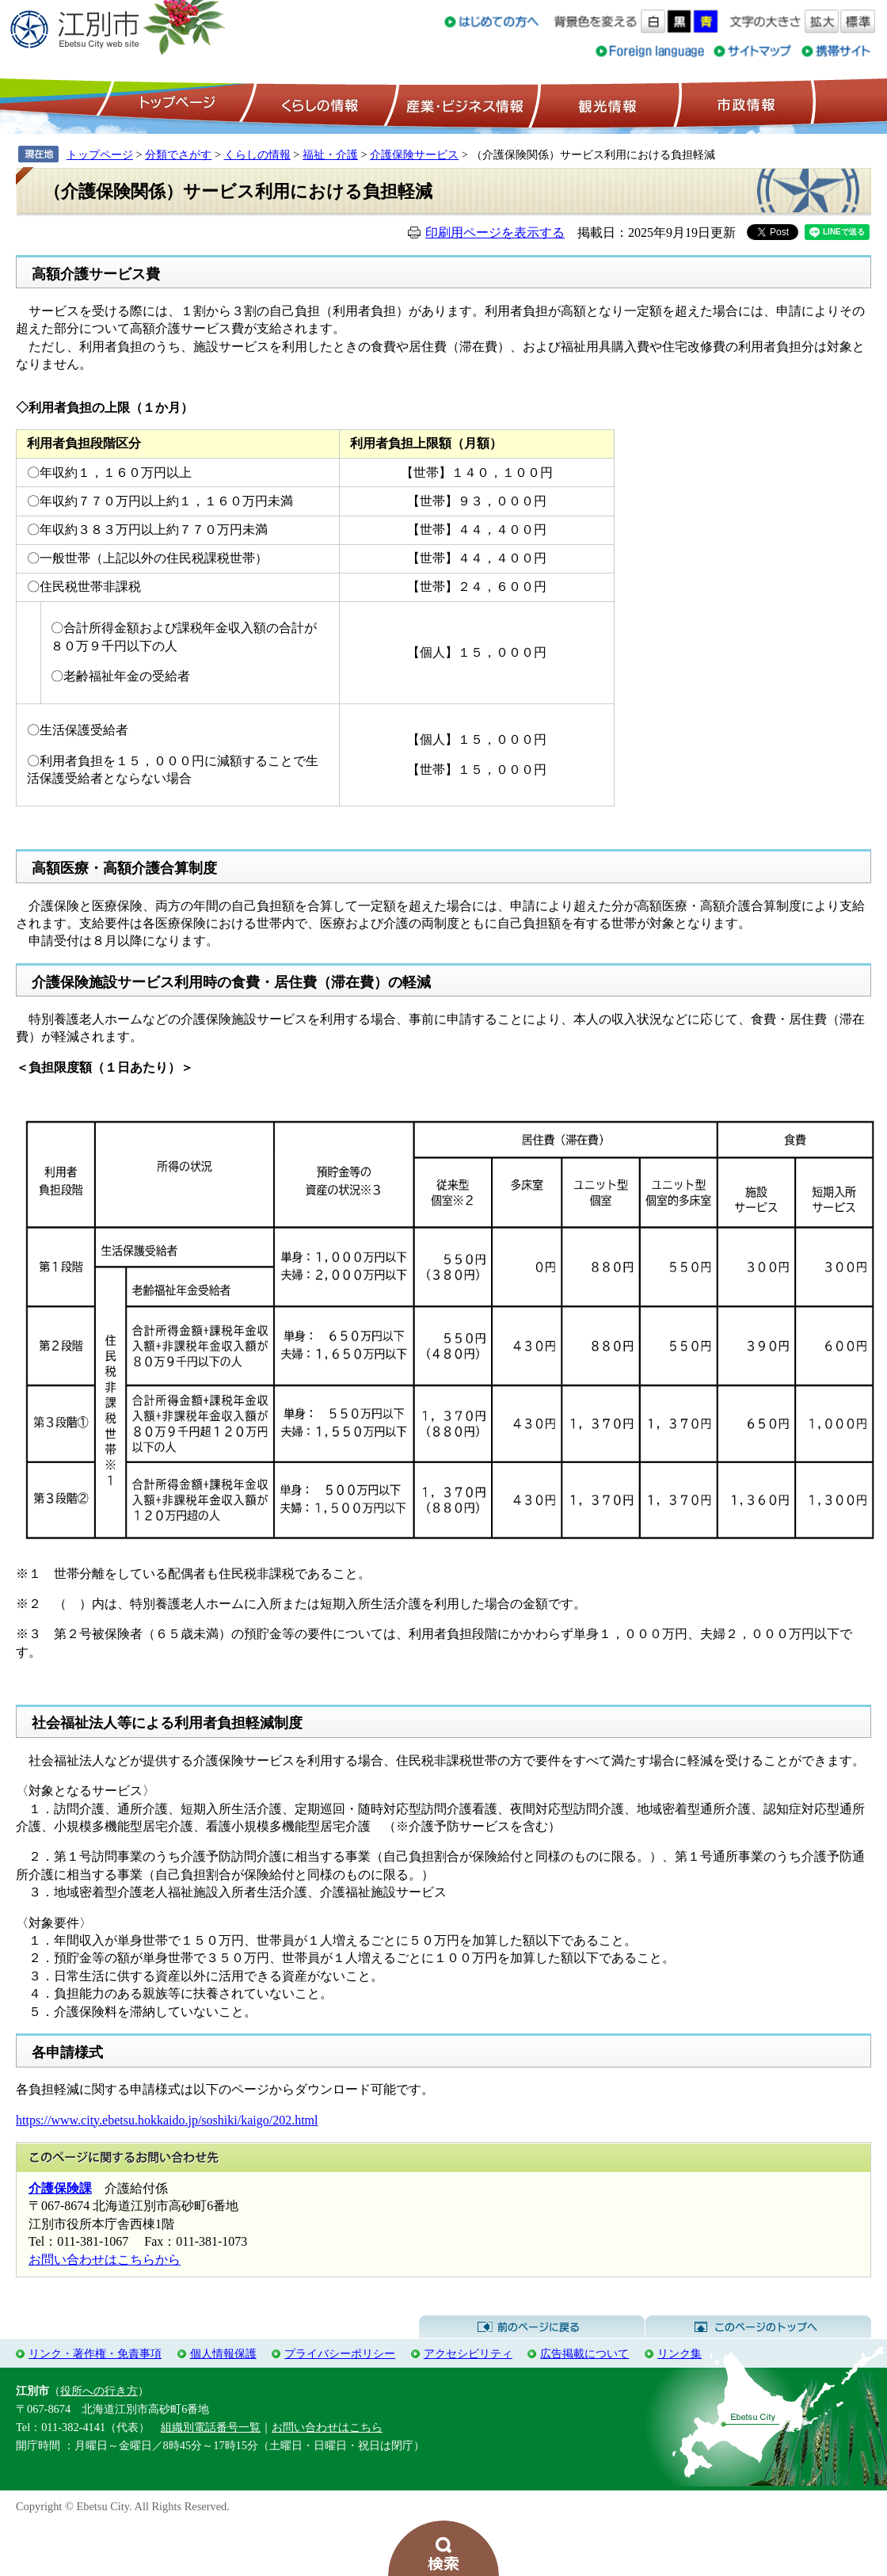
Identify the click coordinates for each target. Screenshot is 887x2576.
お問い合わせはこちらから (105, 2259)
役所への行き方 (99, 2390)
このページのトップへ (758, 2327)
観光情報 (605, 104)
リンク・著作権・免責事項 (95, 2353)
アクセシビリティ (468, 2353)
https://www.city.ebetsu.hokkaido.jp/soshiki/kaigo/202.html (167, 2120)
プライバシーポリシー (339, 2353)
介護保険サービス (414, 154)
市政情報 (744, 104)
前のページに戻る (532, 2327)
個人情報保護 (223, 2353)
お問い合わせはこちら (327, 2427)
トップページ (175, 104)
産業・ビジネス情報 (462, 104)
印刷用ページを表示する (495, 232)
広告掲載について (584, 2353)
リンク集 (679, 2353)
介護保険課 (60, 2188)
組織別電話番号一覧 (211, 2427)
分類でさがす (178, 154)
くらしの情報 (318, 104)
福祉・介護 (330, 154)
